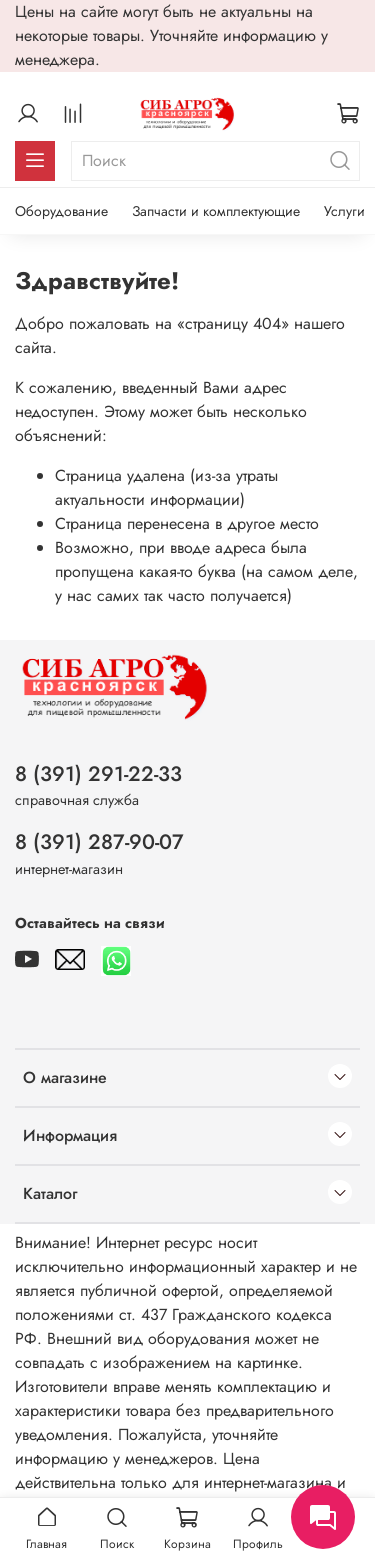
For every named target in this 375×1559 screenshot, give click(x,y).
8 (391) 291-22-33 (98, 774)
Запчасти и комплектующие (216, 211)
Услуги (344, 211)
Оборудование (61, 211)
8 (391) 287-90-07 (99, 842)
